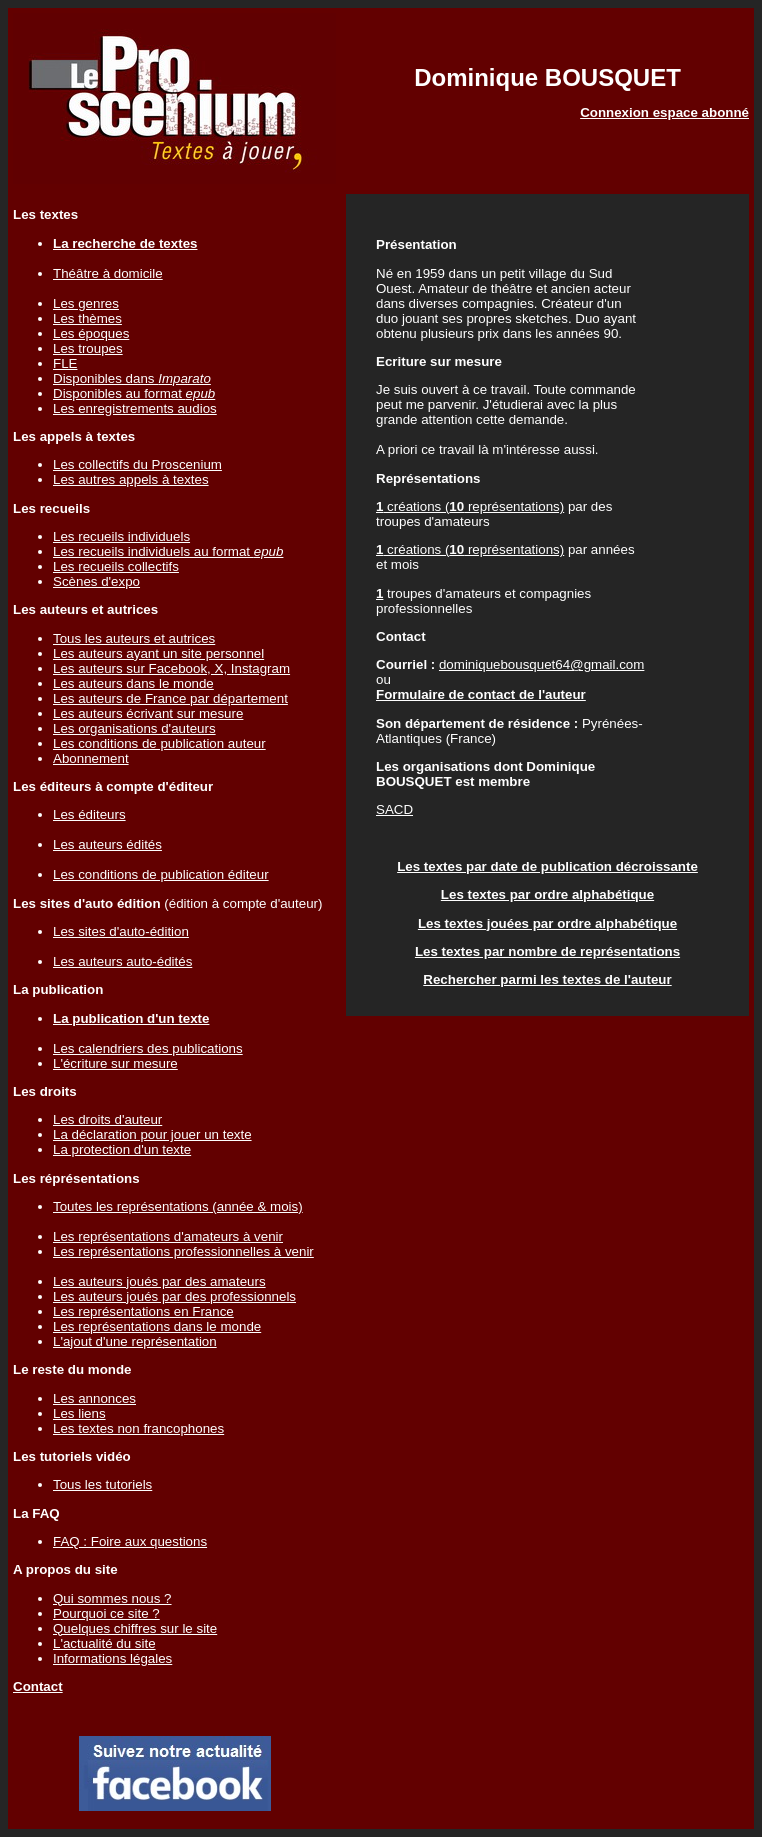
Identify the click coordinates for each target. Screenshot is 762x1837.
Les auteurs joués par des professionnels (174, 1296)
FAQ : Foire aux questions (130, 1541)
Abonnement (91, 758)
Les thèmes (87, 318)
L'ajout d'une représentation (135, 1341)
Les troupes (88, 348)
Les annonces (94, 1398)
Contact (38, 1686)
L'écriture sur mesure (115, 1063)
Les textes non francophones (138, 1428)
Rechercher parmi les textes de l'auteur (547, 979)
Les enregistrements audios (135, 408)
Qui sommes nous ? (112, 1598)
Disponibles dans (132, 378)
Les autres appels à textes (131, 479)
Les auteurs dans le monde (133, 683)
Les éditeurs (89, 814)
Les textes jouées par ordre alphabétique (547, 923)
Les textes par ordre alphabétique (547, 894)
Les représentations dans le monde (157, 1326)
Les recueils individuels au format (168, 551)
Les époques (91, 333)
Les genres (86, 303)
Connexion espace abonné (664, 112)
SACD (394, 809)
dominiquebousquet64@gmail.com (541, 664)
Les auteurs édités (107, 844)
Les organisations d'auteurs (134, 728)
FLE (65, 363)
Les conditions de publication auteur (159, 743)
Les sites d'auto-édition (121, 931)
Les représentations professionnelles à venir (183, 1251)
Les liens (79, 1413)
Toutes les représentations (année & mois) (178, 1206)
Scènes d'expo (96, 581)
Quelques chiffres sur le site (135, 1628)
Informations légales (112, 1658)
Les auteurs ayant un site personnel (158, 653)
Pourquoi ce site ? (106, 1613)
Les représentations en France (143, 1311)
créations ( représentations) (470, 506)
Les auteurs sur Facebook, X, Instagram (171, 668)
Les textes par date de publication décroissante (547, 866)
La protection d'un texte (122, 1149)
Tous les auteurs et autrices (134, 638)
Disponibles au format (134, 393)
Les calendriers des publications (148, 1048)
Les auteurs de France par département (170, 698)
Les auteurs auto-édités (122, 961)
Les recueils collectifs (116, 566)
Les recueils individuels (121, 536)
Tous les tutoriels (102, 1484)
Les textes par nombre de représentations (547, 951)
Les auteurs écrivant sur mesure (148, 713)
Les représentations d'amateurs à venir (168, 1236)
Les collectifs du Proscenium (137, 464)
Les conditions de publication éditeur (161, 874)
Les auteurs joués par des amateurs (159, 1281)
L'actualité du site (104, 1643)
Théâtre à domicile (108, 273)
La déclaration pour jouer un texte (152, 1134)
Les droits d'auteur (107, 1119)
